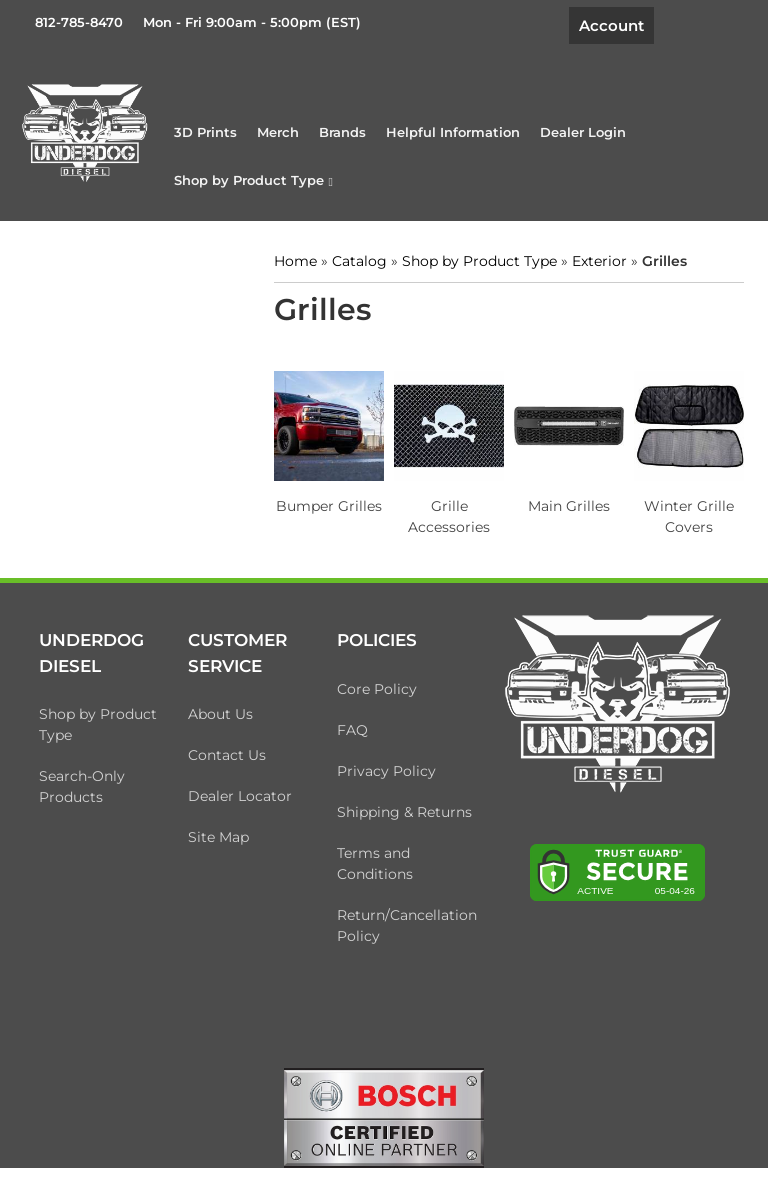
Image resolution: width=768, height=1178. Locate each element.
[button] (253, 180)
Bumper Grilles (329, 506)
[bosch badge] (384, 1116)
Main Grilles (569, 506)
